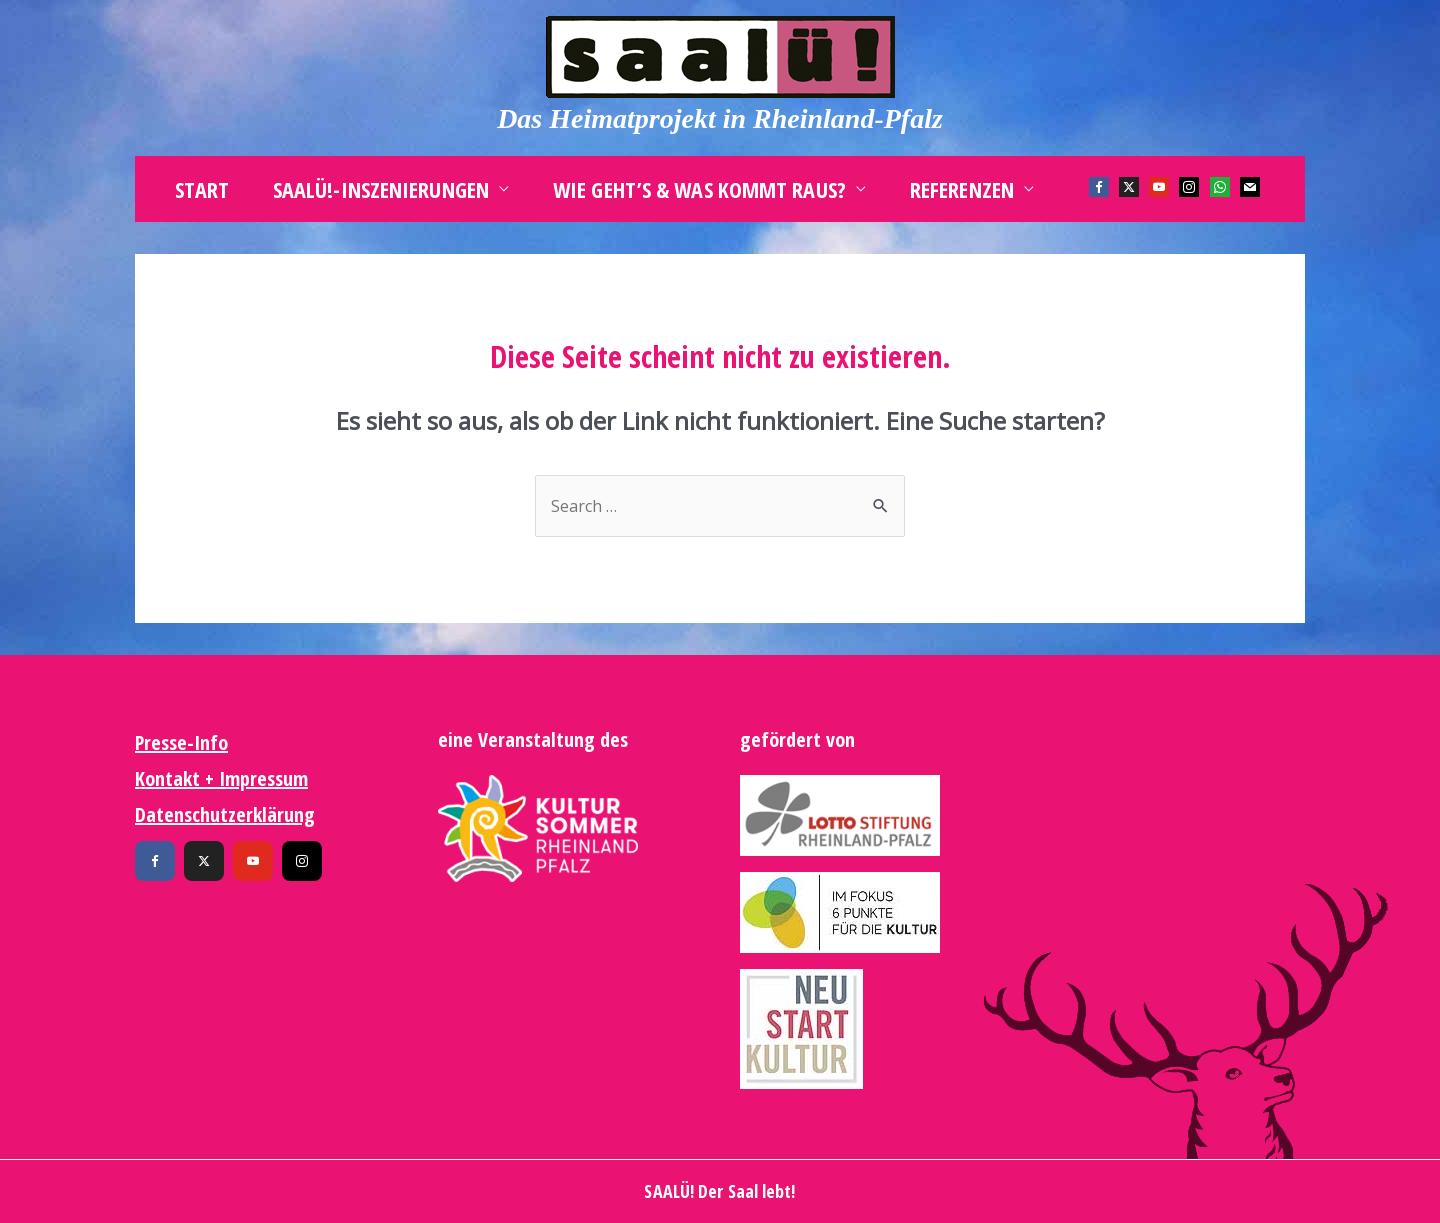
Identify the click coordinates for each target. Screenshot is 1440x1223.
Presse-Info (181, 742)
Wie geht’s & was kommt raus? (699, 189)
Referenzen (962, 189)
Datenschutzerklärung (225, 814)
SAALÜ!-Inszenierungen (381, 189)
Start (202, 189)
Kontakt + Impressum (221, 778)
